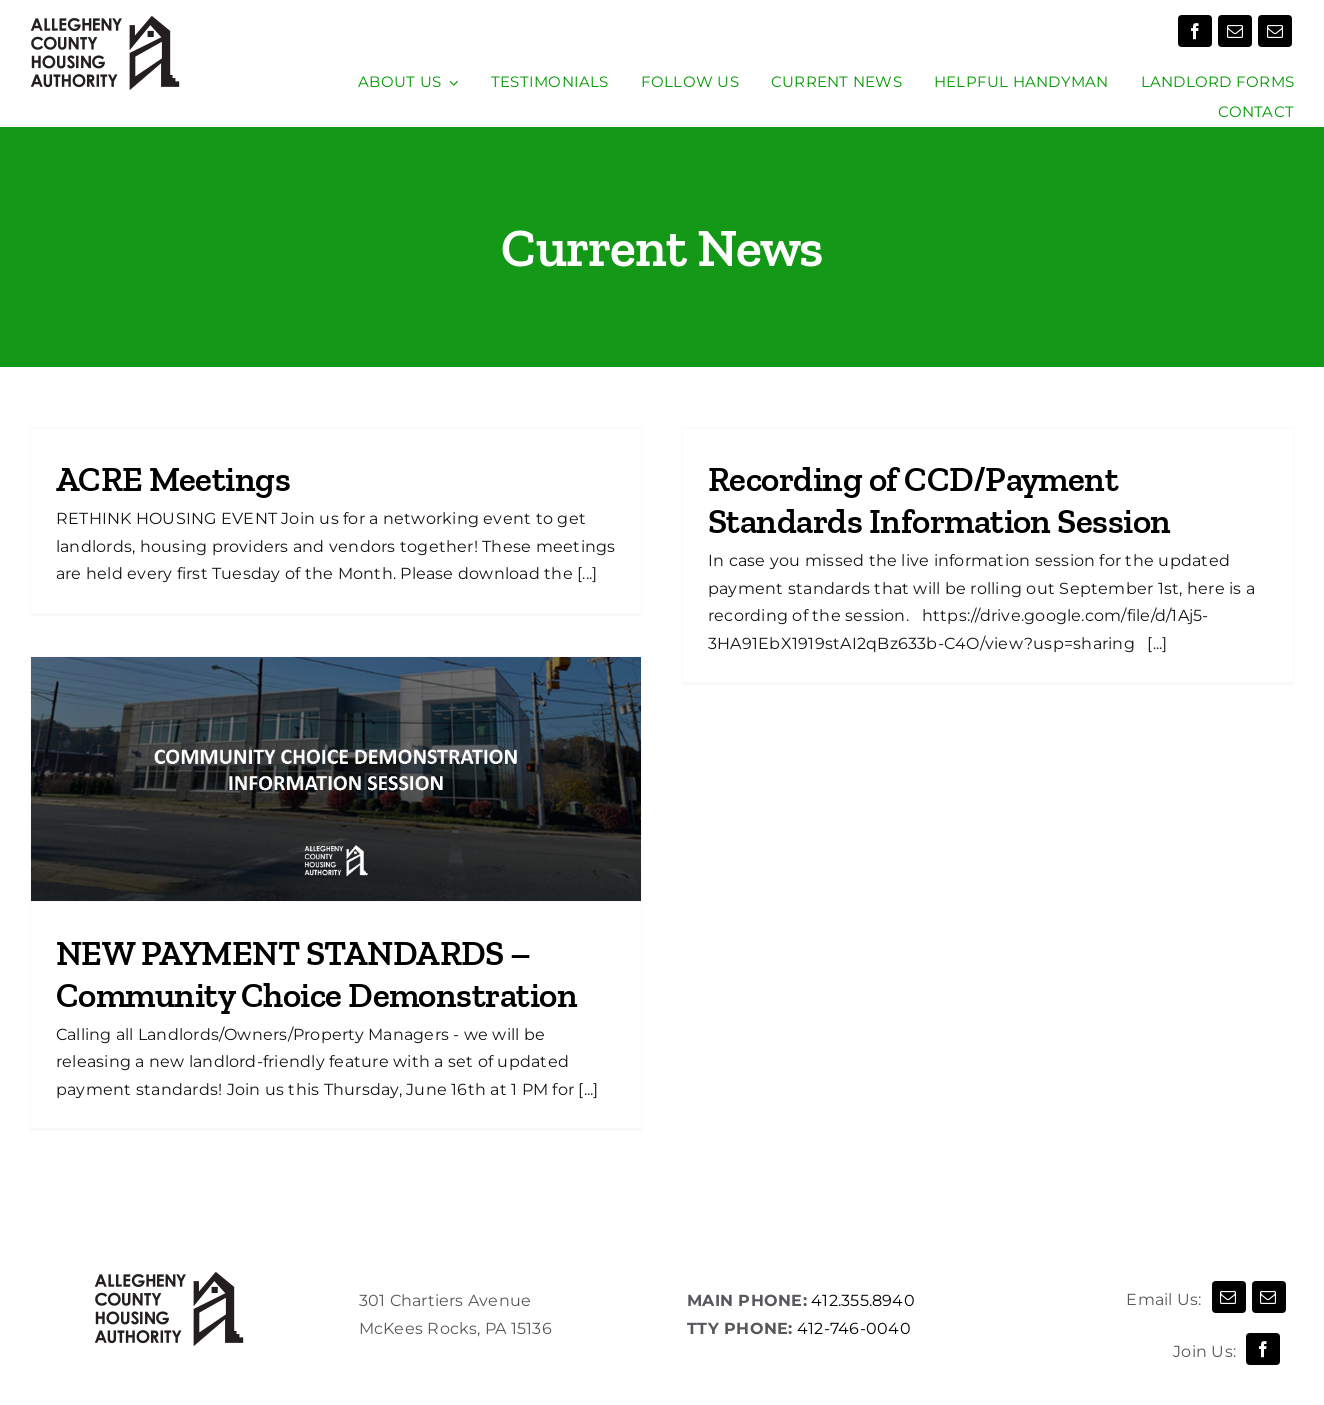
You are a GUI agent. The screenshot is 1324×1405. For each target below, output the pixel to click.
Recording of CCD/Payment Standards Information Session (939, 500)
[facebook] (1195, 31)
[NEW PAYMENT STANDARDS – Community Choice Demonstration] (336, 779)
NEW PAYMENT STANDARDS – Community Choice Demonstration (316, 974)
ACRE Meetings (173, 479)
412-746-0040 (854, 1328)
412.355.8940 (861, 1300)
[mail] (1235, 31)
